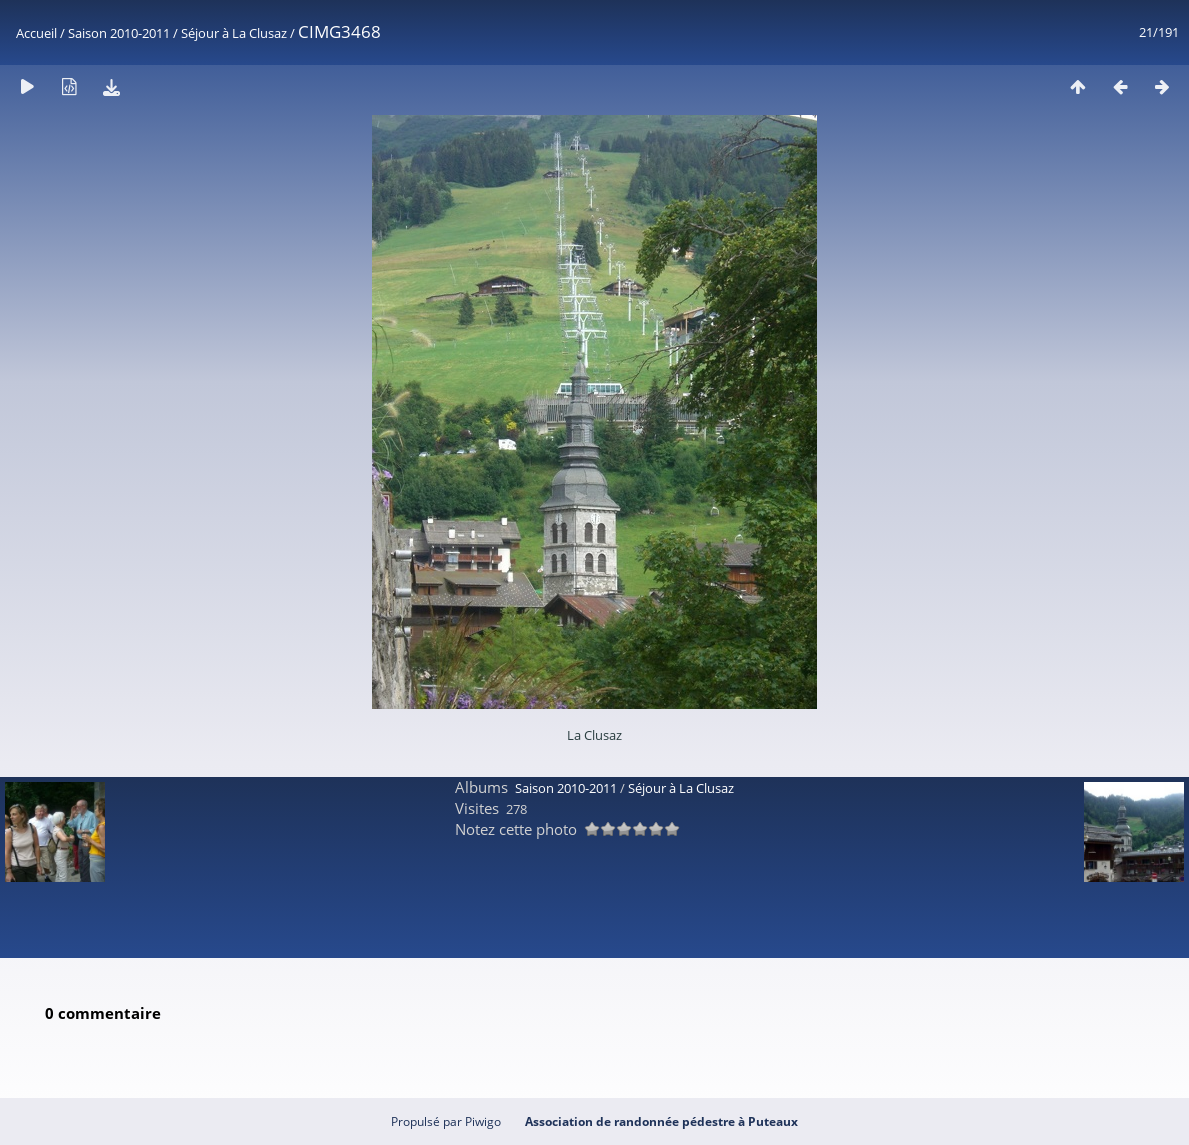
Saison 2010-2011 (119, 33)
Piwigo (483, 1121)
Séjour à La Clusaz (234, 33)
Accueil (36, 33)
